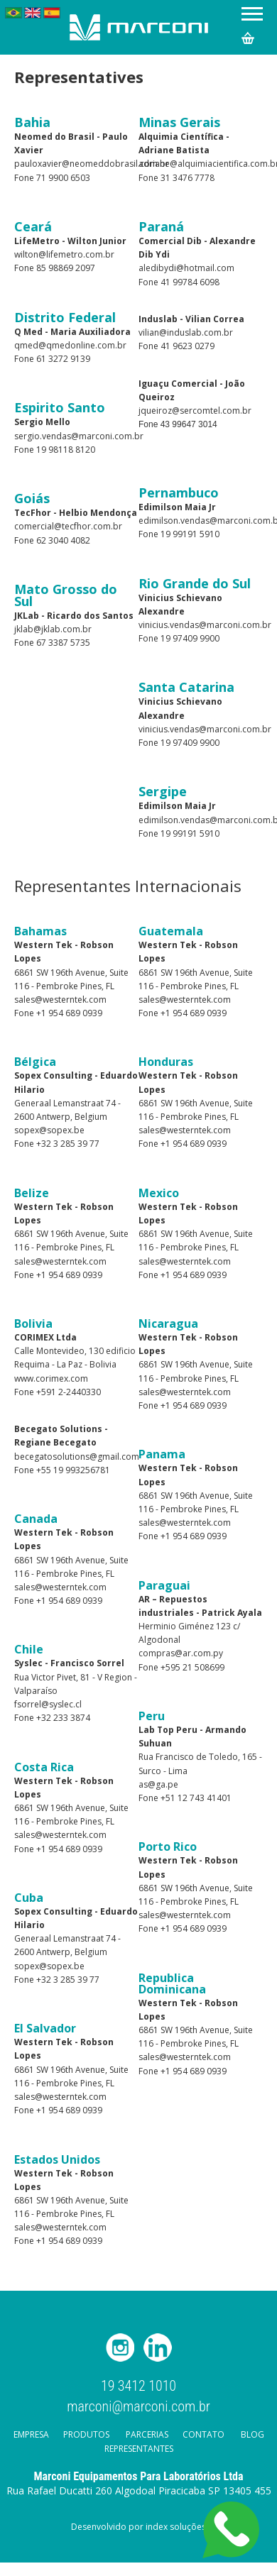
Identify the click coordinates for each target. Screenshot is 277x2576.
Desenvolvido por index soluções (138, 2527)
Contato (203, 2434)
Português (13, 12)
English (32, 12)
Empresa (31, 2434)
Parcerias (147, 2434)
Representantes (138, 2449)
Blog (252, 2434)
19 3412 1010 (138, 2386)
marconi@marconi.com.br (138, 2405)
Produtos (86, 2434)
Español (51, 12)
